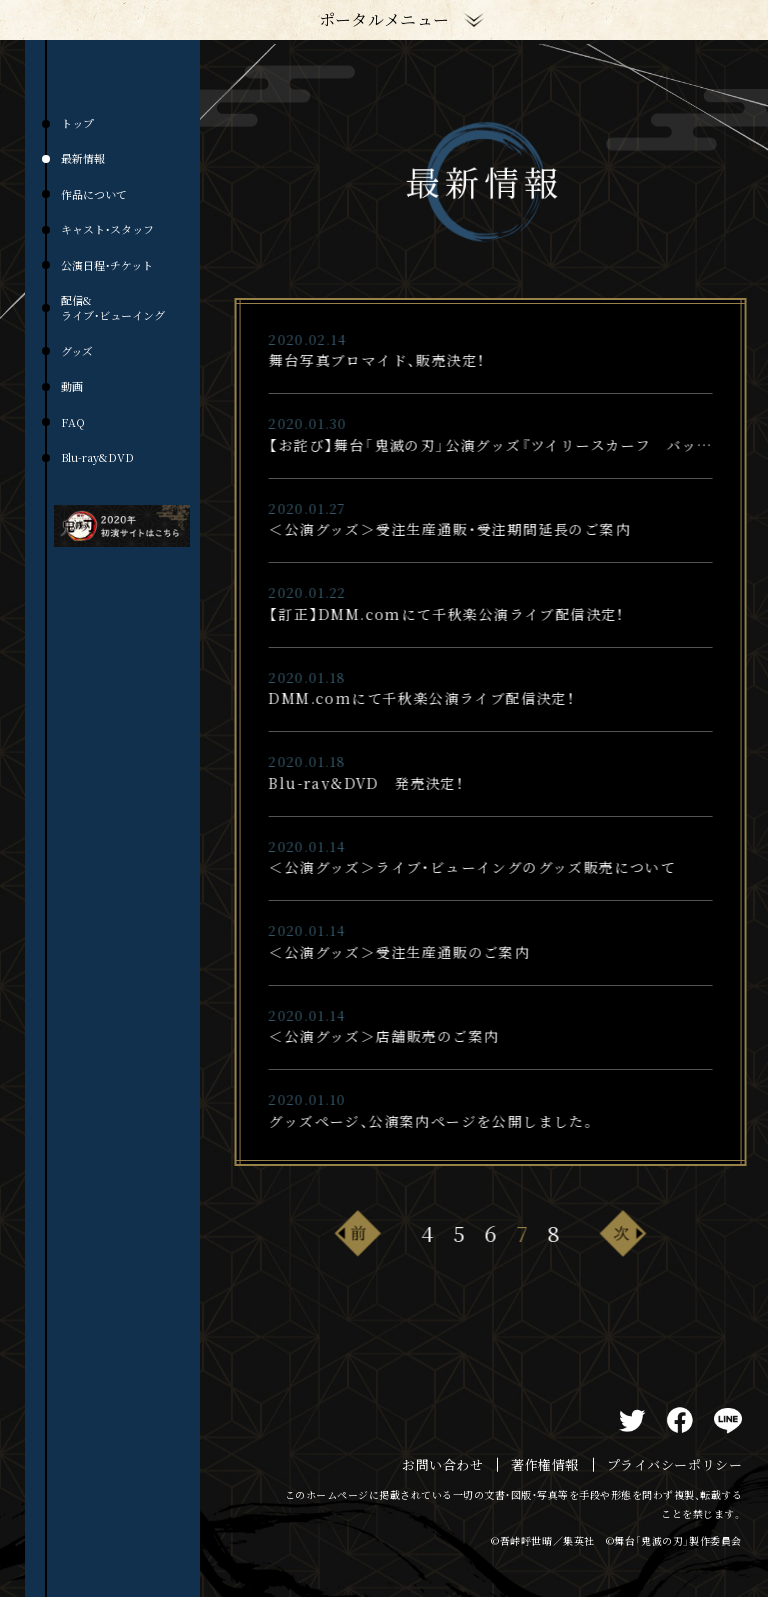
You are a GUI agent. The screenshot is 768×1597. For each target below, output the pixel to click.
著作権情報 (545, 1465)
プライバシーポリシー (674, 1465)
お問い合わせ (442, 1465)
